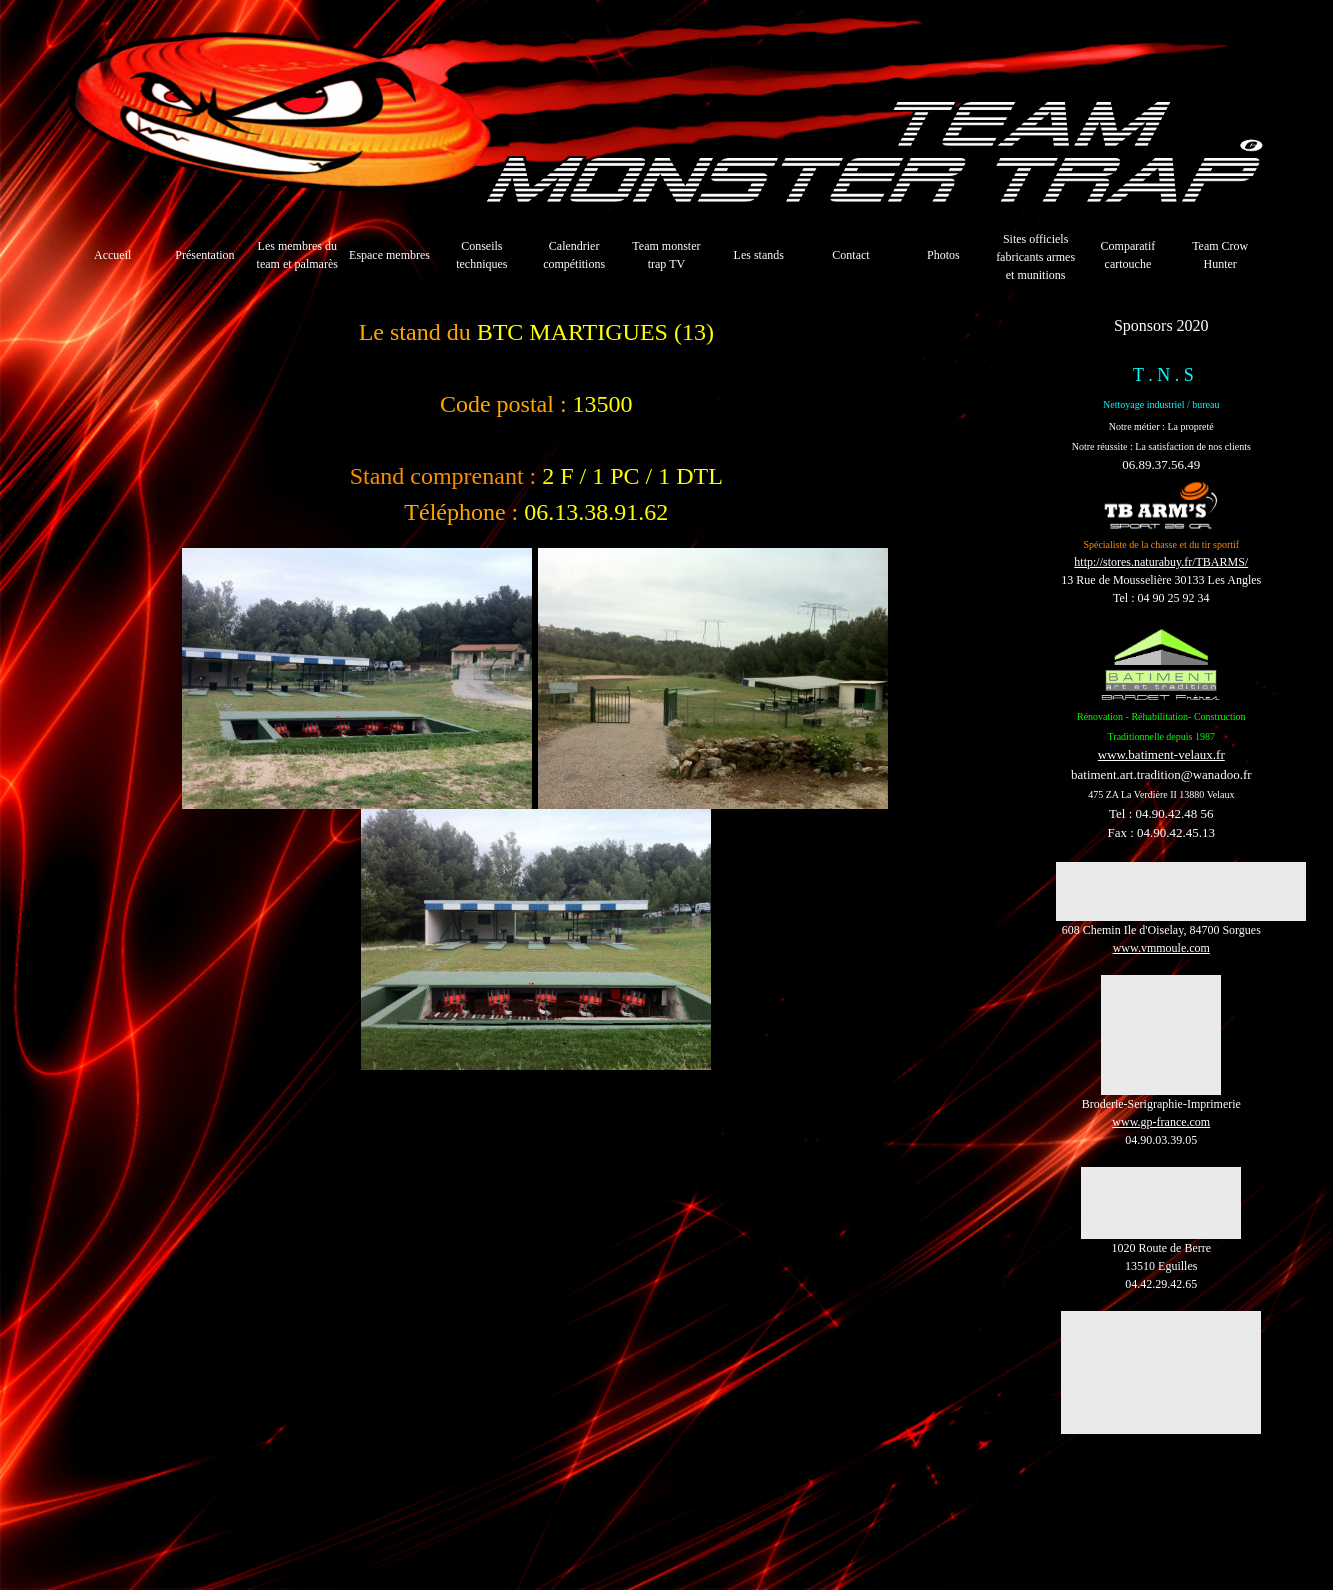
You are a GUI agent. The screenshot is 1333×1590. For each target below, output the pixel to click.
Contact (850, 255)
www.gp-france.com (1161, 1122)
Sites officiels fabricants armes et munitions (1035, 257)
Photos (943, 255)
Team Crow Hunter (1220, 255)
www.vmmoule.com (1161, 948)
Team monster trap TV (666, 255)
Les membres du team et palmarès (297, 255)
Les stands (759, 255)
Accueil (112, 255)
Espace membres (389, 255)
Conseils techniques (481, 255)
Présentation (204, 255)
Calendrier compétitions (574, 255)
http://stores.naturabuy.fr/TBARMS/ (1161, 562)
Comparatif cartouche (1128, 255)
